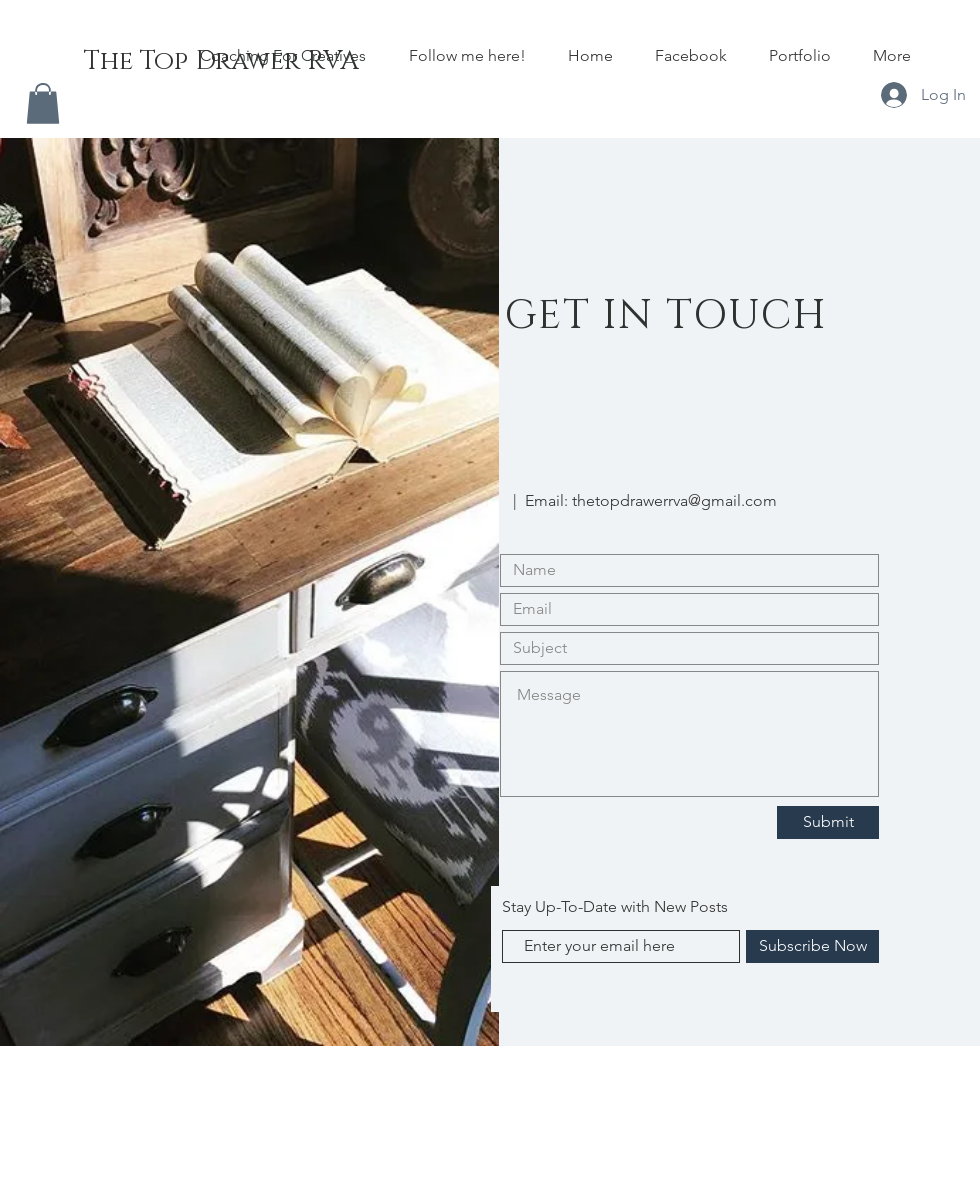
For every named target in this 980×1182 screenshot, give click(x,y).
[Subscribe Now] (812, 946)
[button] (43, 103)
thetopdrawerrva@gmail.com (674, 500)
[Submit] (828, 822)
